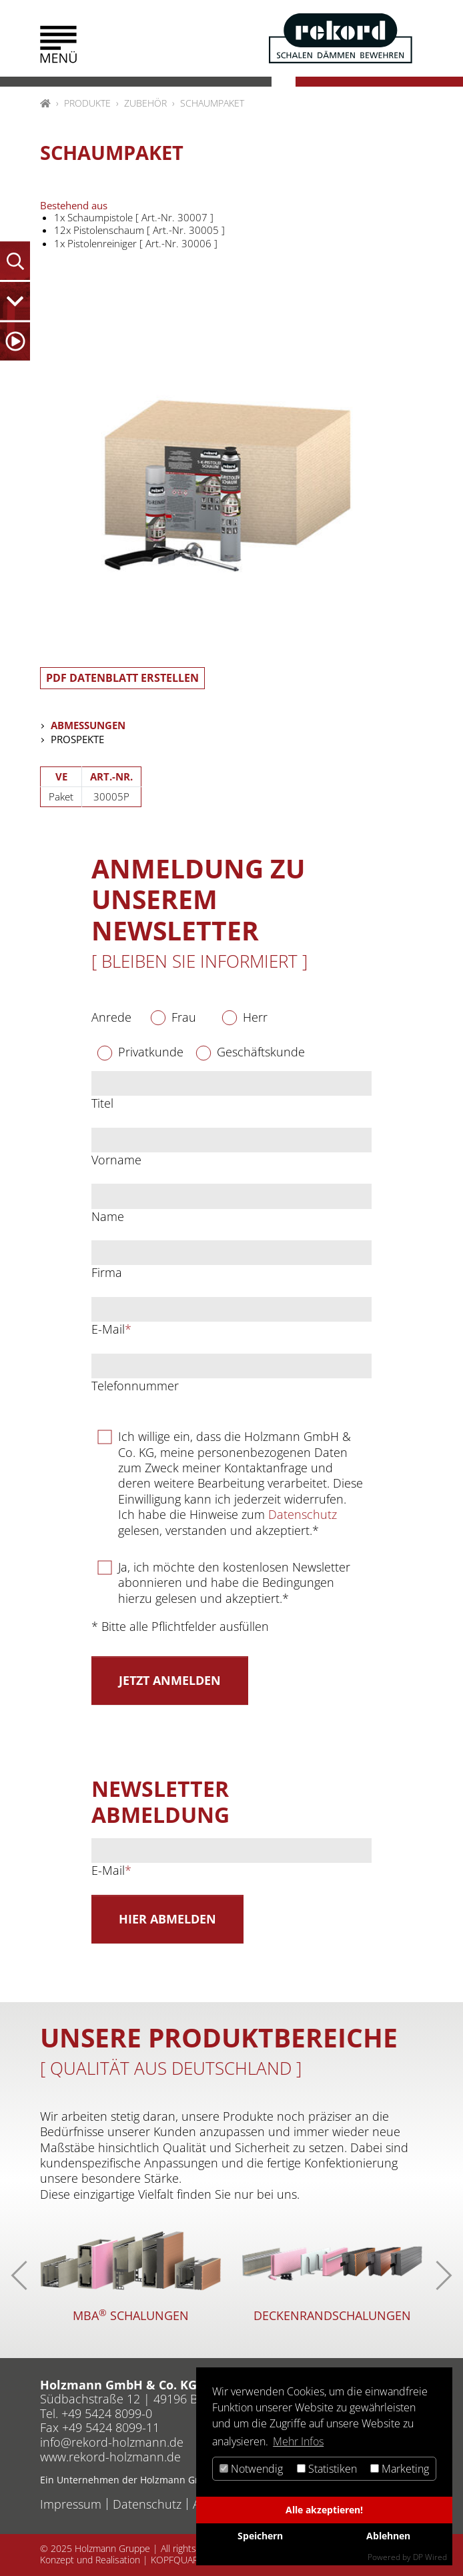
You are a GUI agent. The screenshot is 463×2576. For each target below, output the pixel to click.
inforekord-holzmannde (111, 2442)
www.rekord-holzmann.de (110, 2457)
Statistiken (327, 2468)
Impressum (70, 2504)
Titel (102, 1103)
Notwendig (251, 2468)
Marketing (399, 2468)
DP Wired (430, 2557)
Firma (106, 1272)
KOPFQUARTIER (183, 2560)
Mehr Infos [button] (298, 2441)
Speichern (260, 2535)
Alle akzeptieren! (324, 2509)
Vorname (116, 1160)
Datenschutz (302, 1514)
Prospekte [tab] (77, 739)
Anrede (111, 1017)
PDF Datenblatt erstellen (122, 677)
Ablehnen (388, 2535)
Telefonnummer (135, 1386)
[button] (58, 44)
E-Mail (111, 1329)
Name (107, 1216)
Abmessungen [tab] (88, 725)
